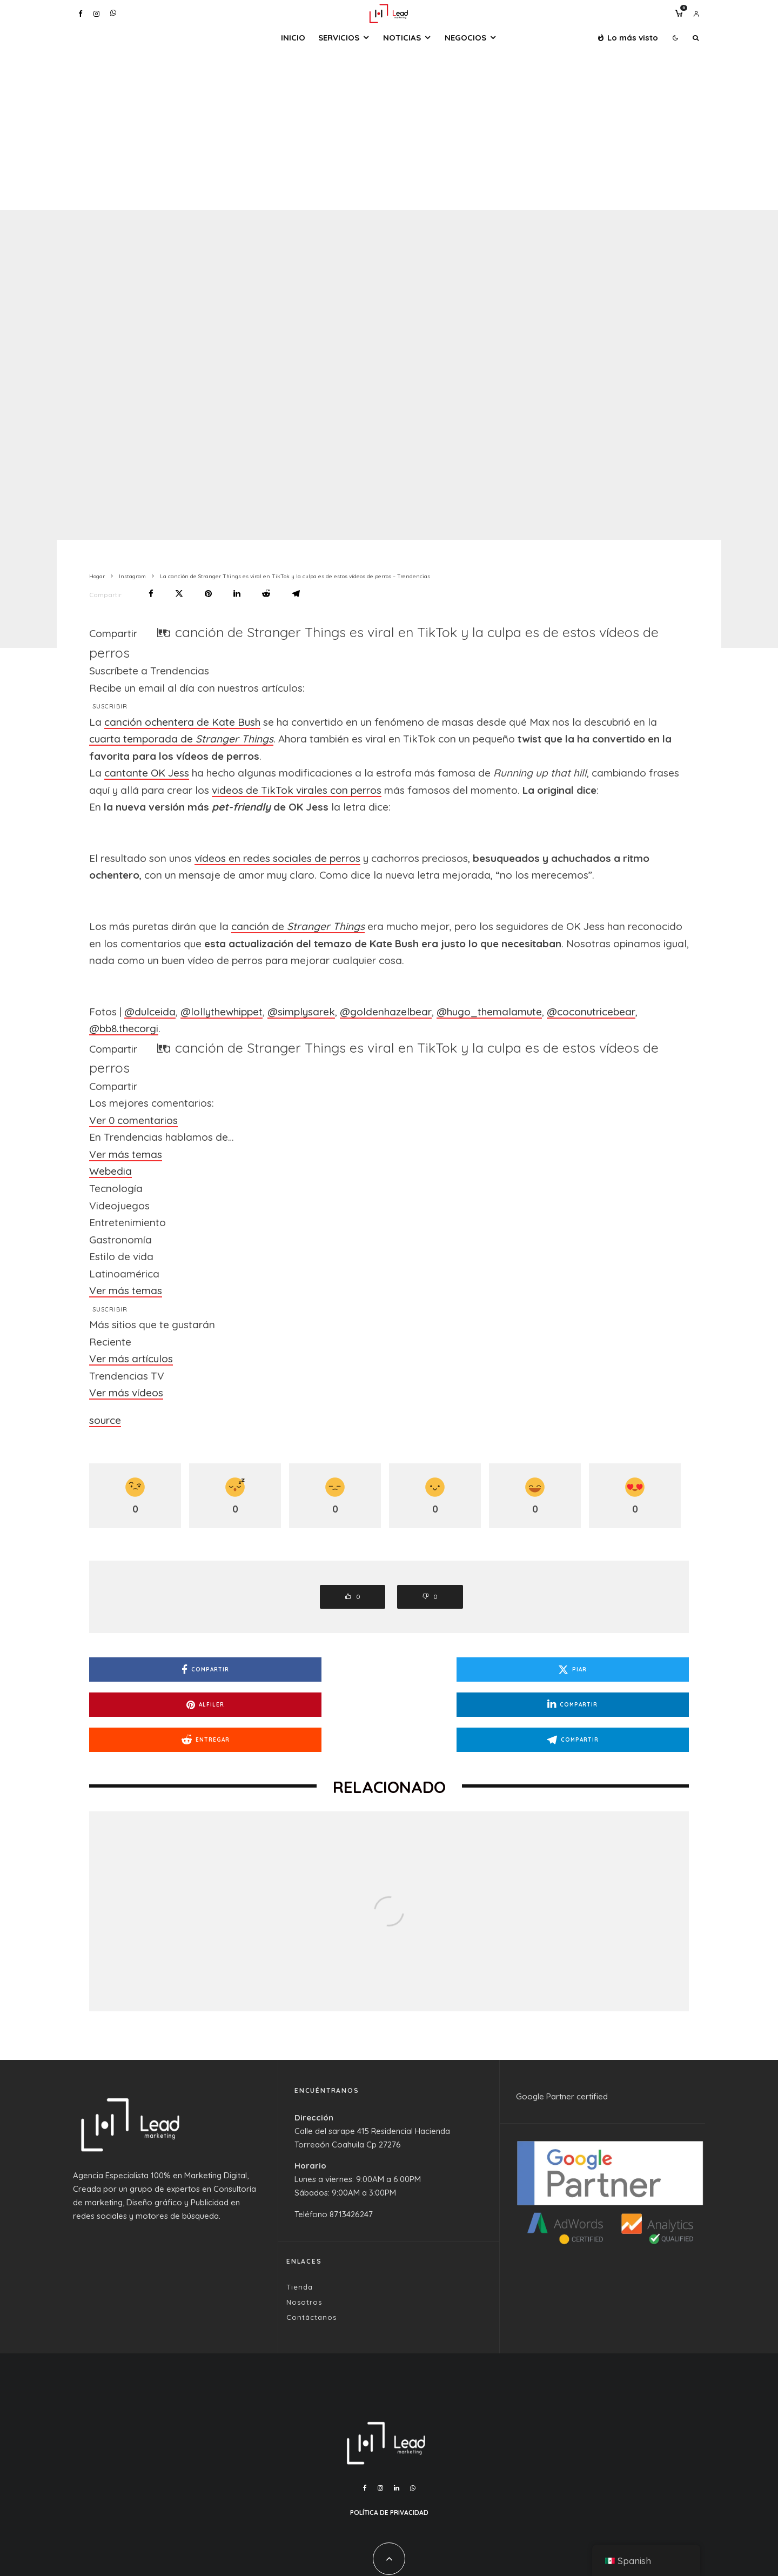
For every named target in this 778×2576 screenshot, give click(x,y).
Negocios (465, 37)
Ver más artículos (131, 1358)
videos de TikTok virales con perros (296, 790)
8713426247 (351, 2179)
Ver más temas (125, 1154)
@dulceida (150, 1011)
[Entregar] (266, 594)
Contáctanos (311, 2282)
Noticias (402, 37)
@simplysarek (301, 1011)
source (105, 1420)
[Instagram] (96, 13)
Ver (133, 1120)
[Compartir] (151, 594)
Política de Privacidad (389, 2477)
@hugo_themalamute (489, 1011)
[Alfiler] (208, 594)
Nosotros (304, 2267)
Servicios (338, 37)
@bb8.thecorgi (123, 1028)
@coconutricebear (591, 1011)
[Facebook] (80, 13)
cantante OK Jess (146, 772)
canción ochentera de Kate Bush (182, 721)
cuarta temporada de (181, 738)
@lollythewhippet (221, 1011)
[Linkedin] (396, 2453)
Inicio (293, 37)
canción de (298, 926)
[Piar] (179, 594)
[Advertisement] (389, 129)
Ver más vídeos (126, 1392)
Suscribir (110, 706)
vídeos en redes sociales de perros (277, 858)
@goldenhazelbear (386, 1011)
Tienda (299, 2251)
